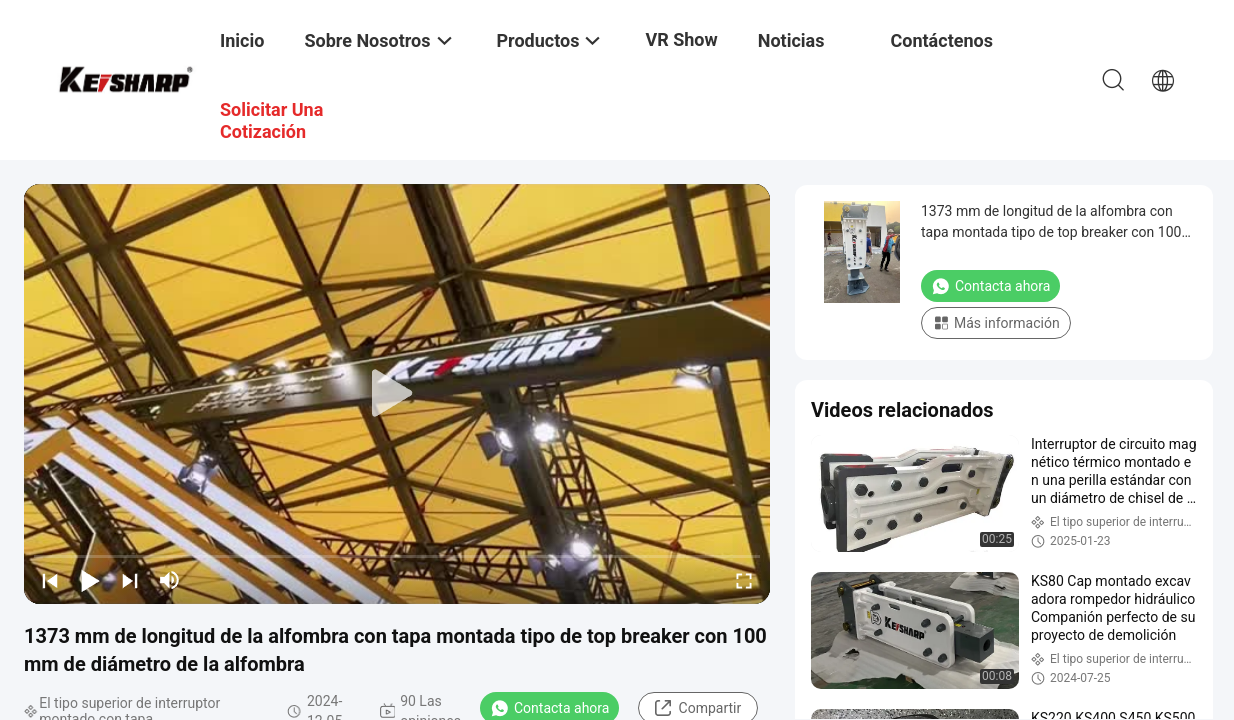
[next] (130, 580)
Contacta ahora (990, 286)
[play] (397, 394)
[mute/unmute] (170, 580)
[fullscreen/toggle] (744, 580)
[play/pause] (90, 580)
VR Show (681, 39)
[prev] (50, 580)
